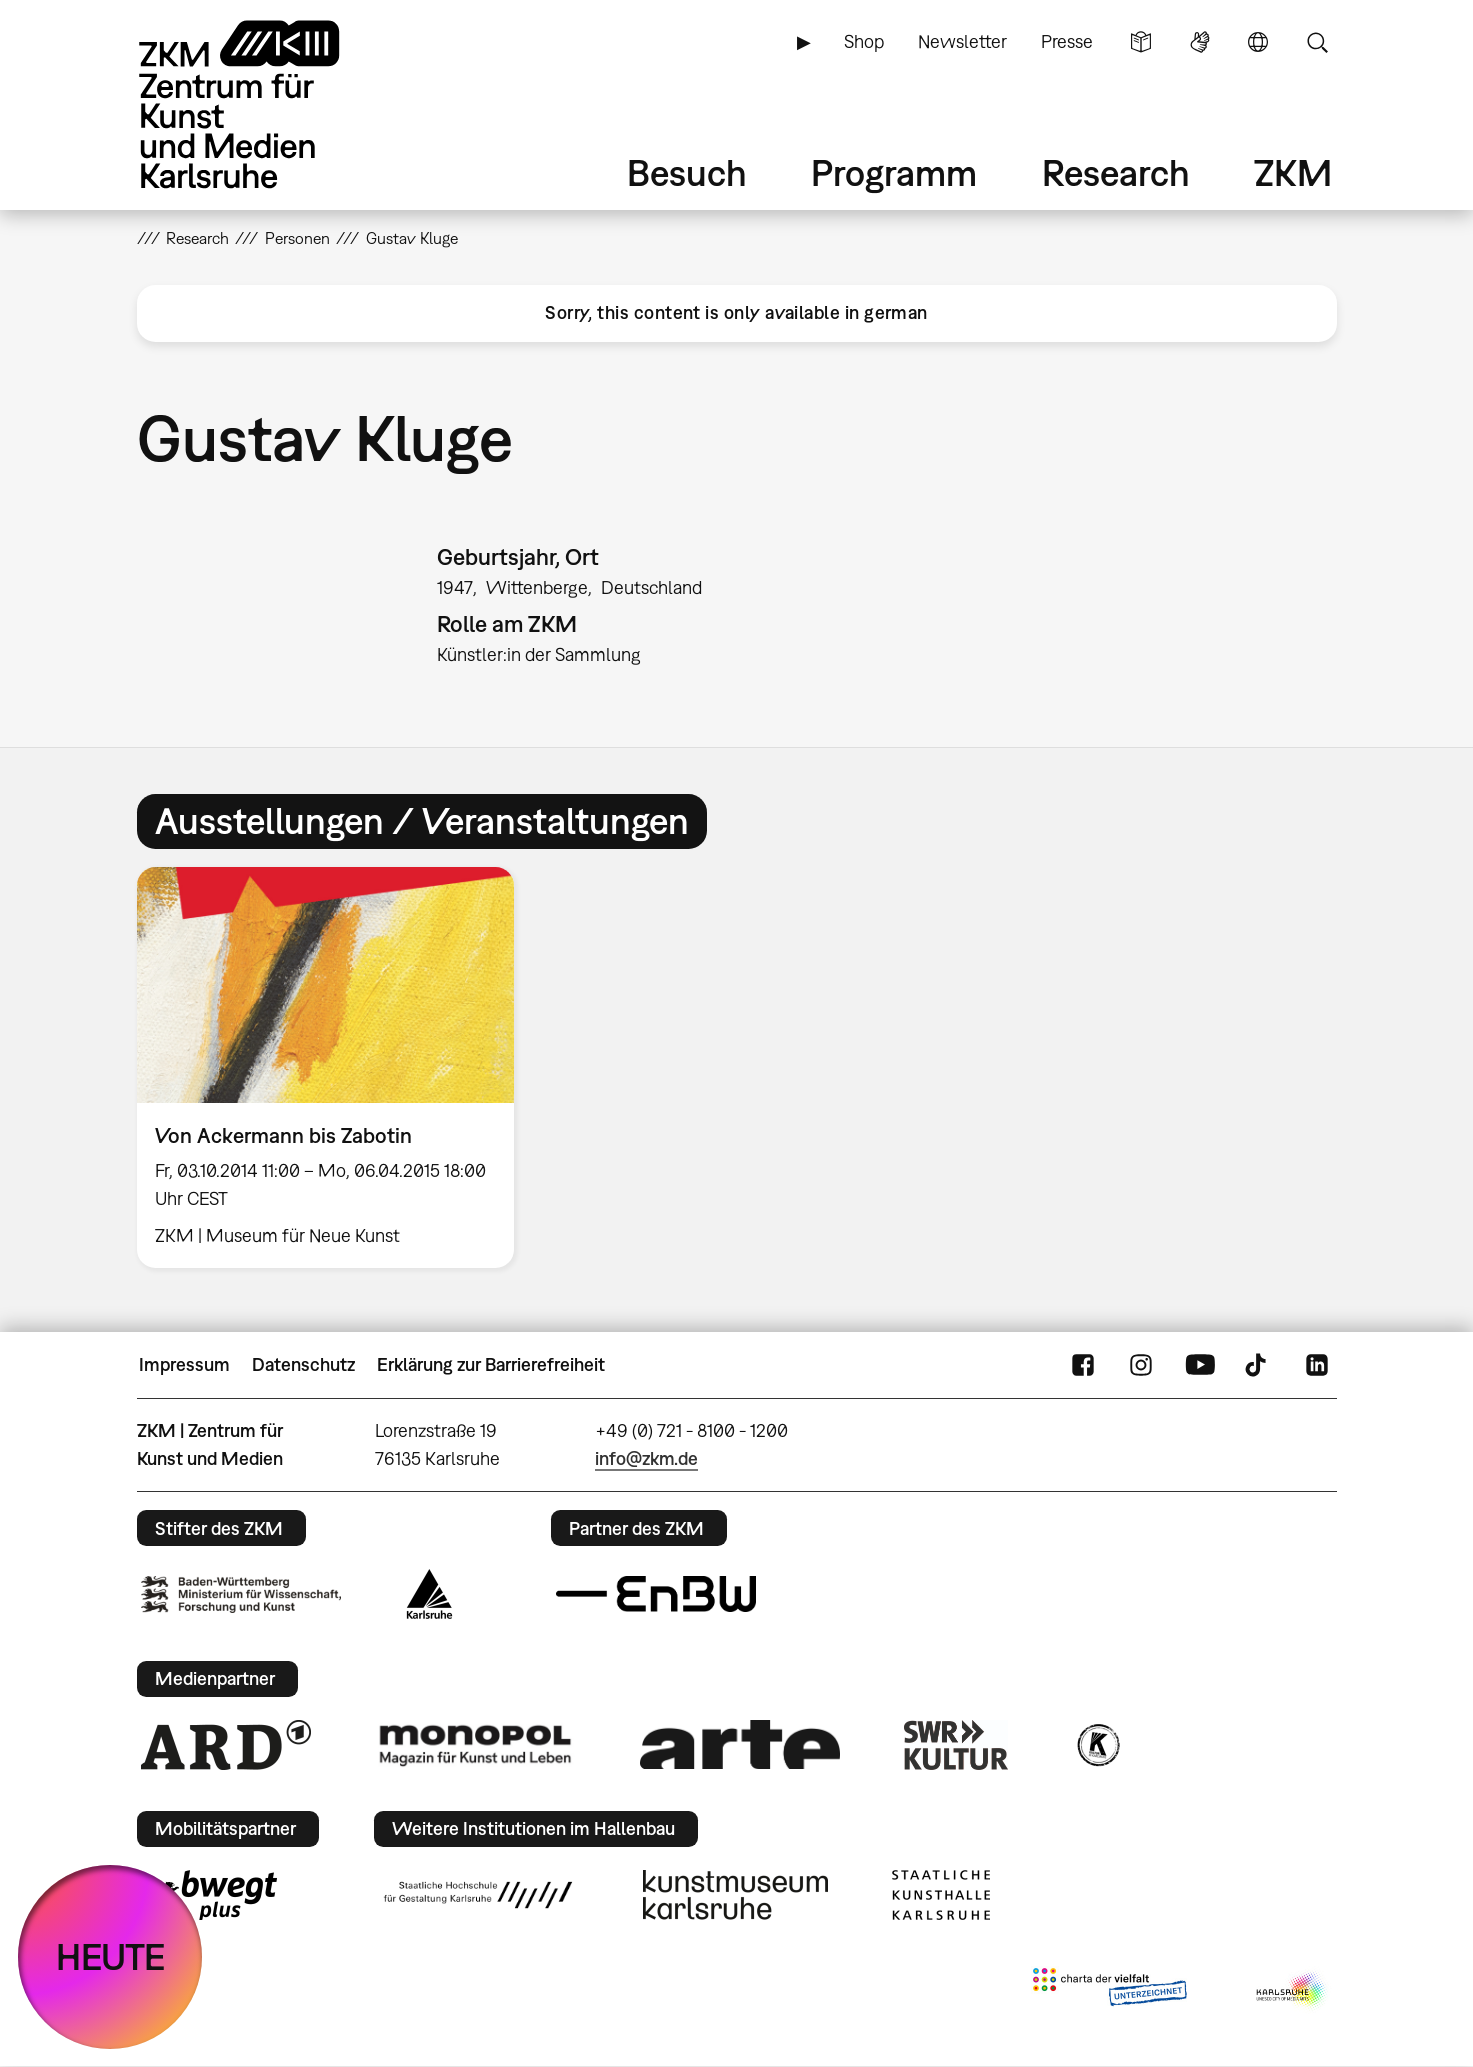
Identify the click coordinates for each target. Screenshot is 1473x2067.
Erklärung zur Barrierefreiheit (491, 1364)
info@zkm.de (646, 1458)
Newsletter (962, 41)
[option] (335, 1067)
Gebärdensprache (1200, 42)
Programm (894, 172)
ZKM (1293, 172)
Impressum (184, 1364)
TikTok (1258, 1365)
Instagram (1141, 1365)
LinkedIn (1317, 1365)
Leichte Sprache (1141, 42)
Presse (1067, 41)
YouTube (1200, 1365)
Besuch (687, 172)
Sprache (1258, 42)
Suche (1317, 42)
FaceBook (1083, 1365)
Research (1116, 172)
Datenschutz (303, 1364)
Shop (864, 41)
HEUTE (110, 1956)
